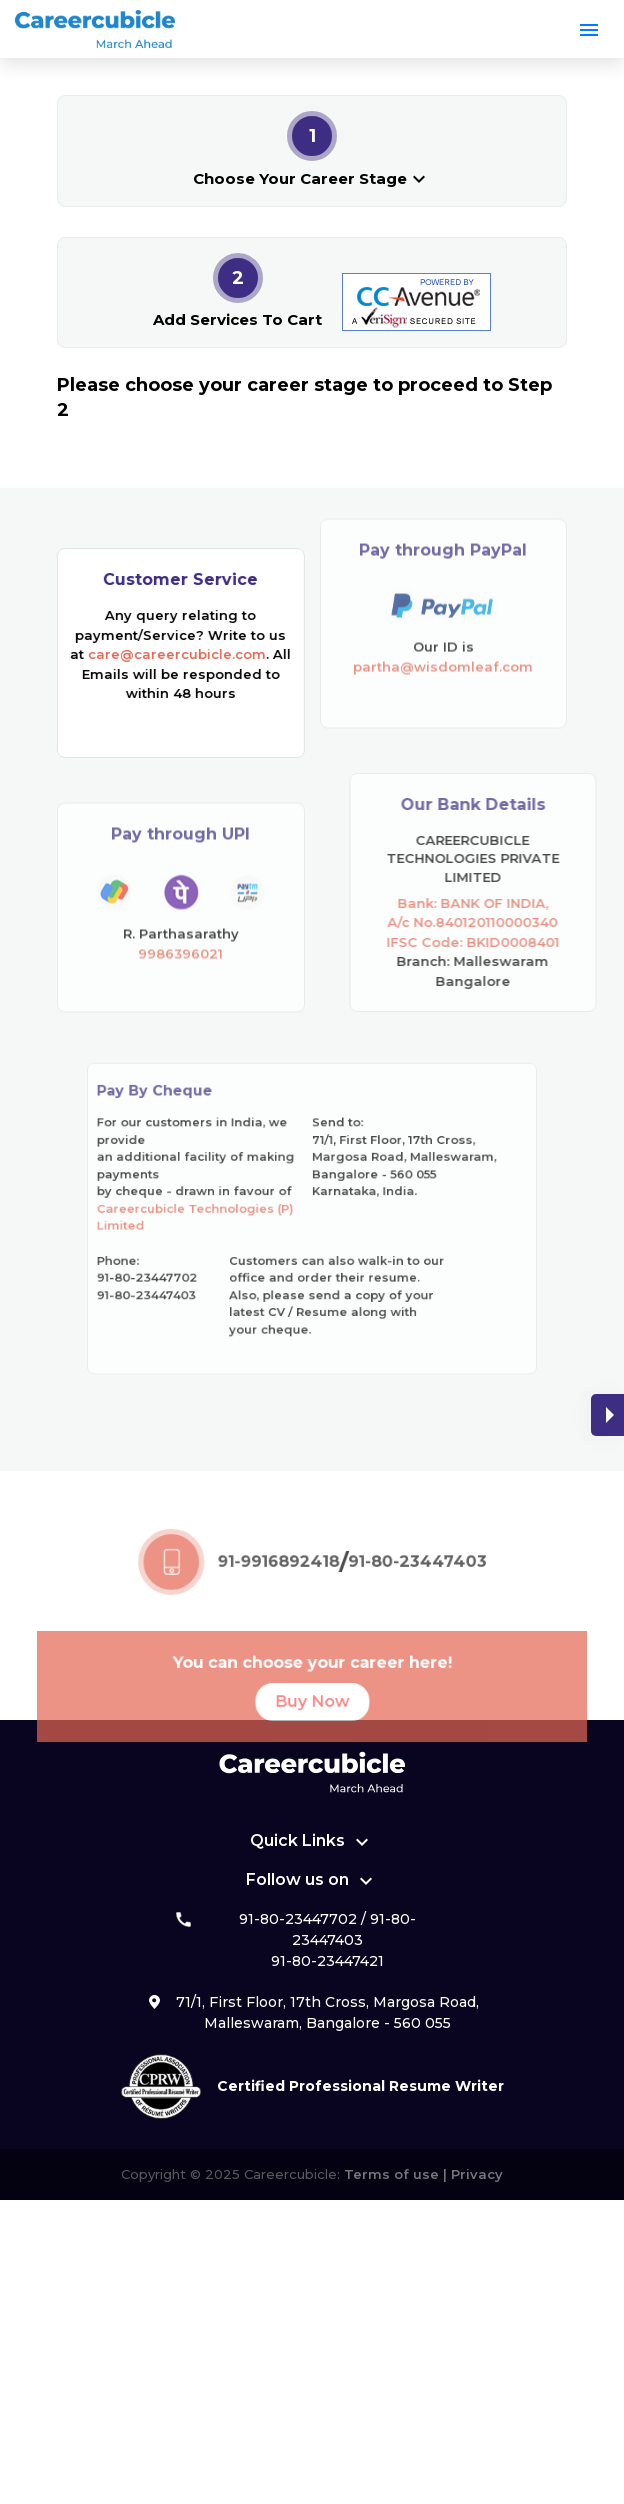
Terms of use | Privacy (421, 2174)
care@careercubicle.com (175, 654)
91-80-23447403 (405, 1587)
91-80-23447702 (298, 1919)
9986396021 (180, 979)
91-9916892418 (281, 1587)
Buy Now (312, 1725)
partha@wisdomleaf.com (443, 640)
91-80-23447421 (327, 1961)
